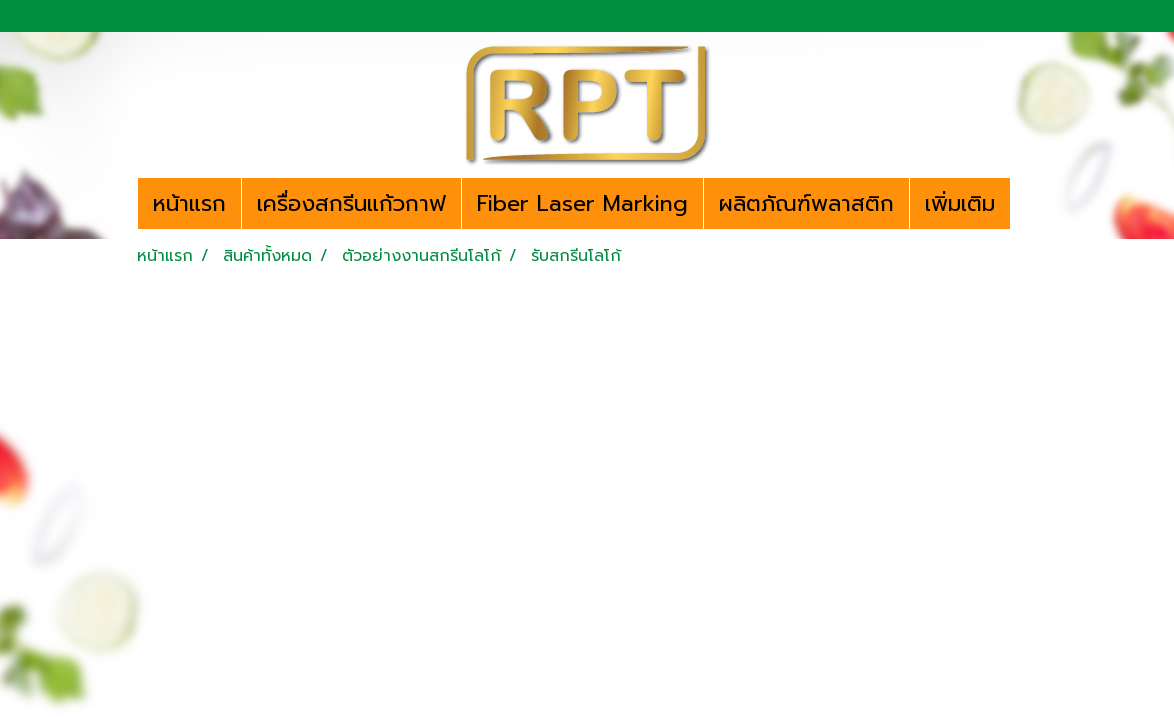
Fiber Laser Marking (582, 203)
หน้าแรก (189, 203)
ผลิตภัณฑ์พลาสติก (806, 203)
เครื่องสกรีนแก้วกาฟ (351, 203)
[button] (1028, 204)
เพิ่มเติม (960, 203)
